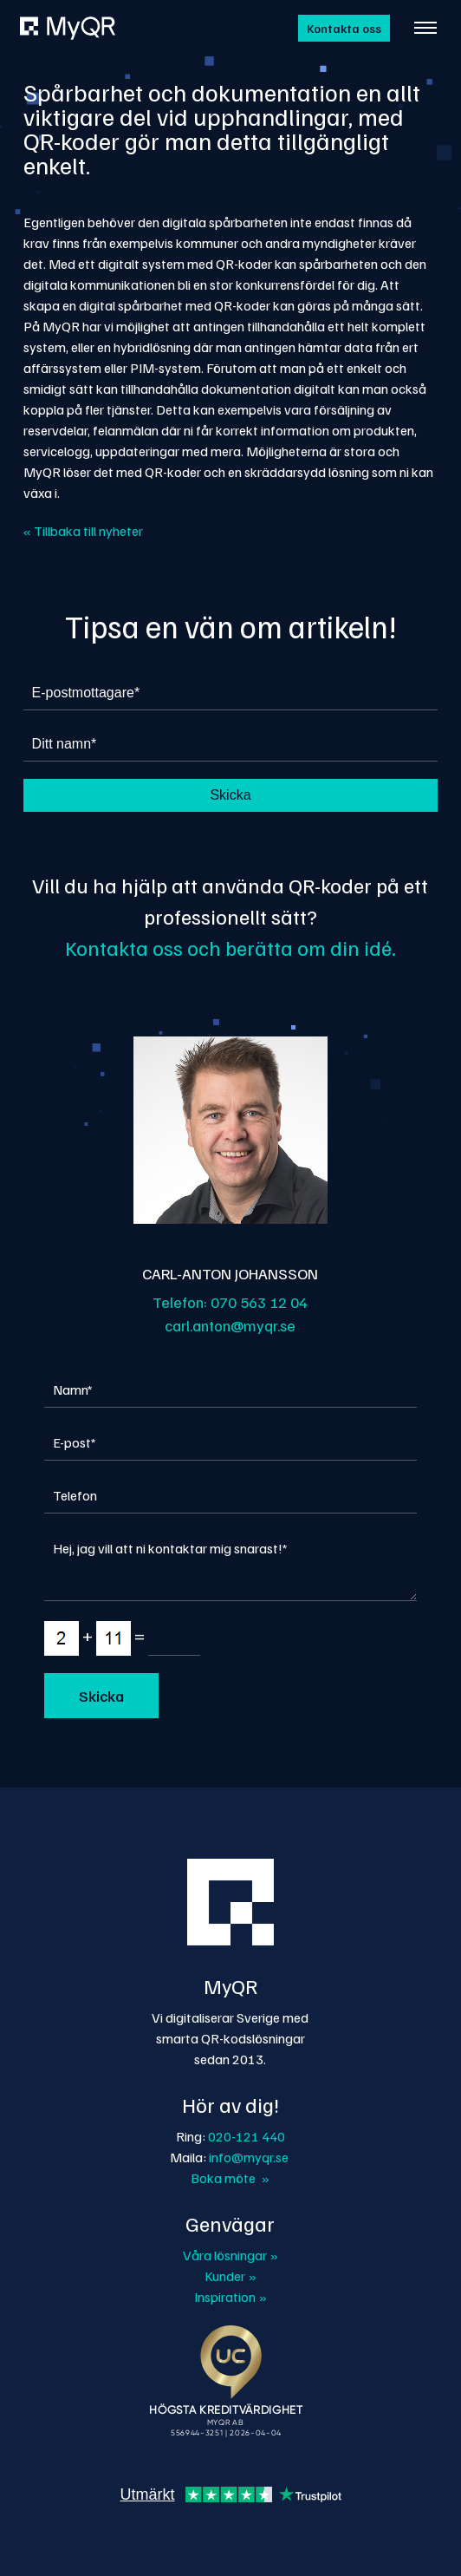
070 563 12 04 (259, 1301)
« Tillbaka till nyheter (83, 530)
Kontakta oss (344, 28)
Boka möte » (230, 2178)
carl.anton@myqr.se (230, 1325)
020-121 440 (246, 2136)
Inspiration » (230, 2296)
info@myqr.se (249, 2157)
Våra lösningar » (230, 2255)
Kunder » (230, 2276)
